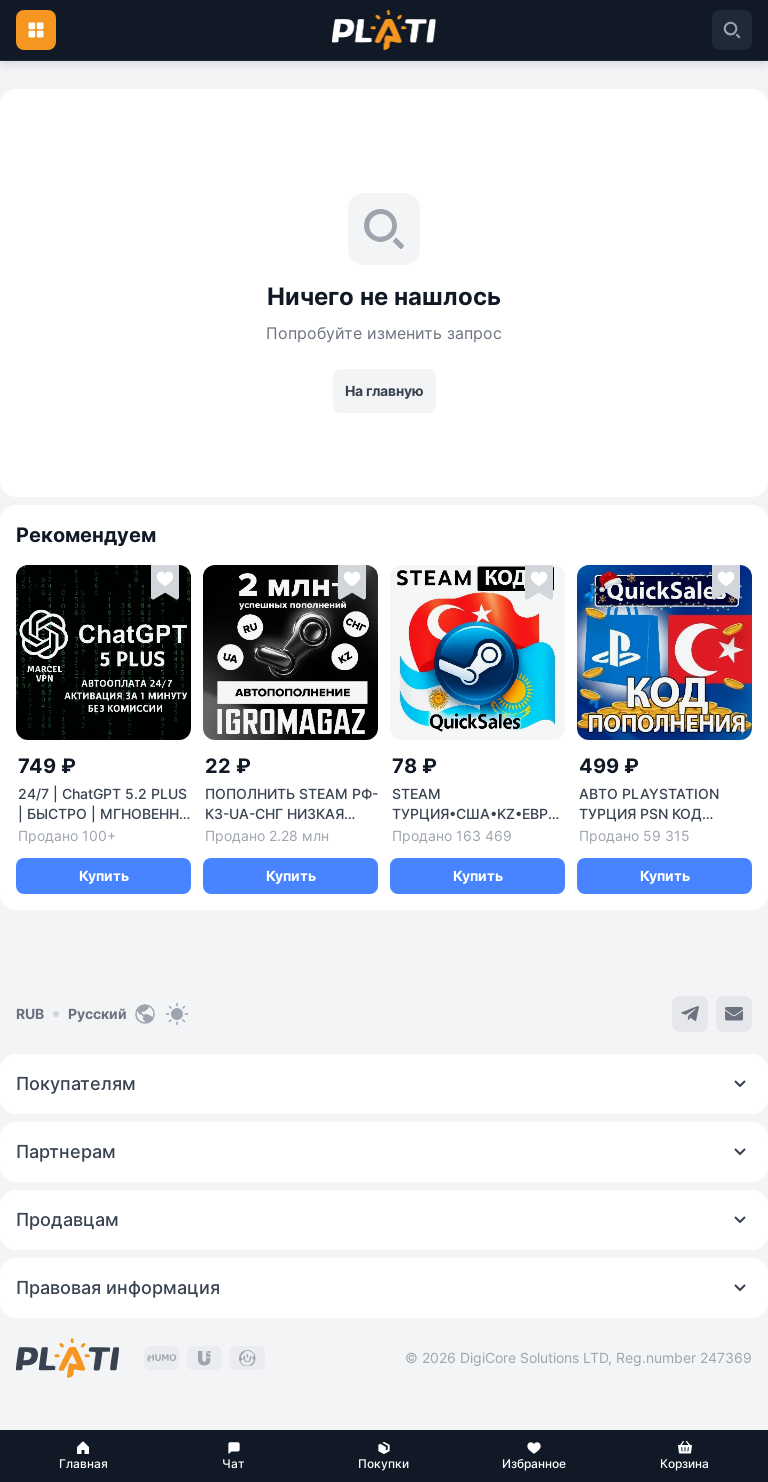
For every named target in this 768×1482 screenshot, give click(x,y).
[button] (83, 1456)
